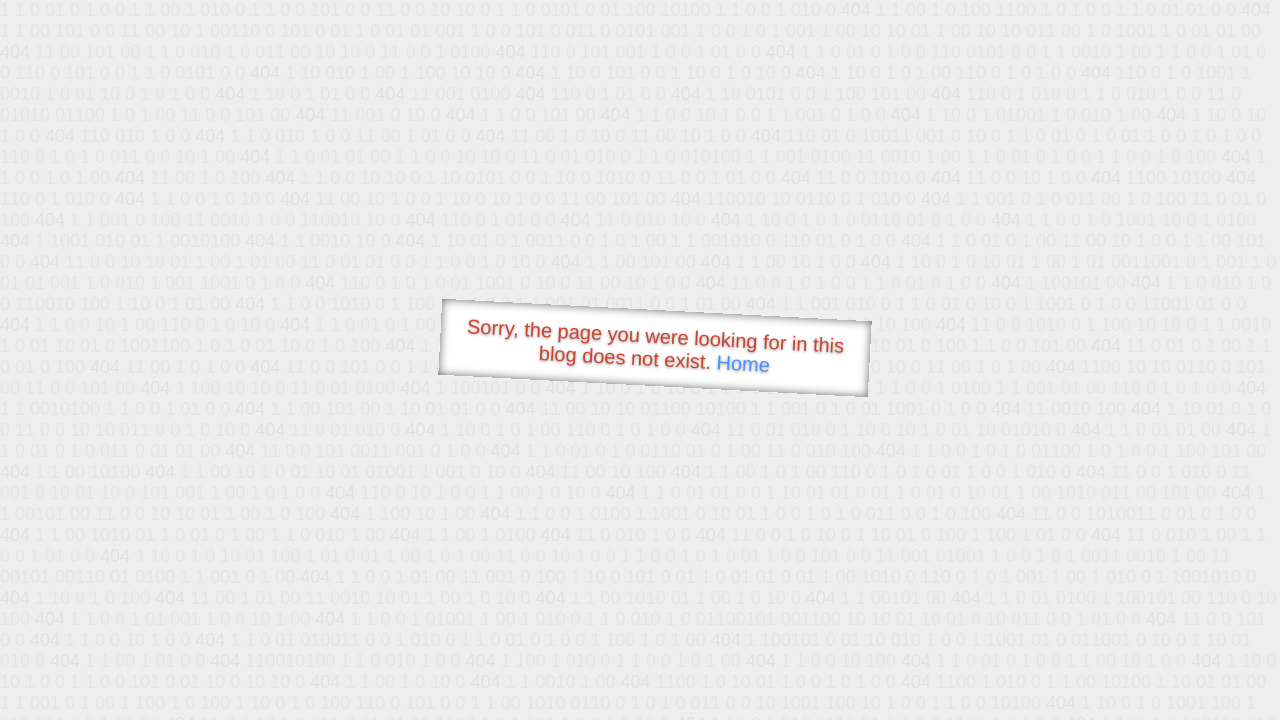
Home (743, 363)
